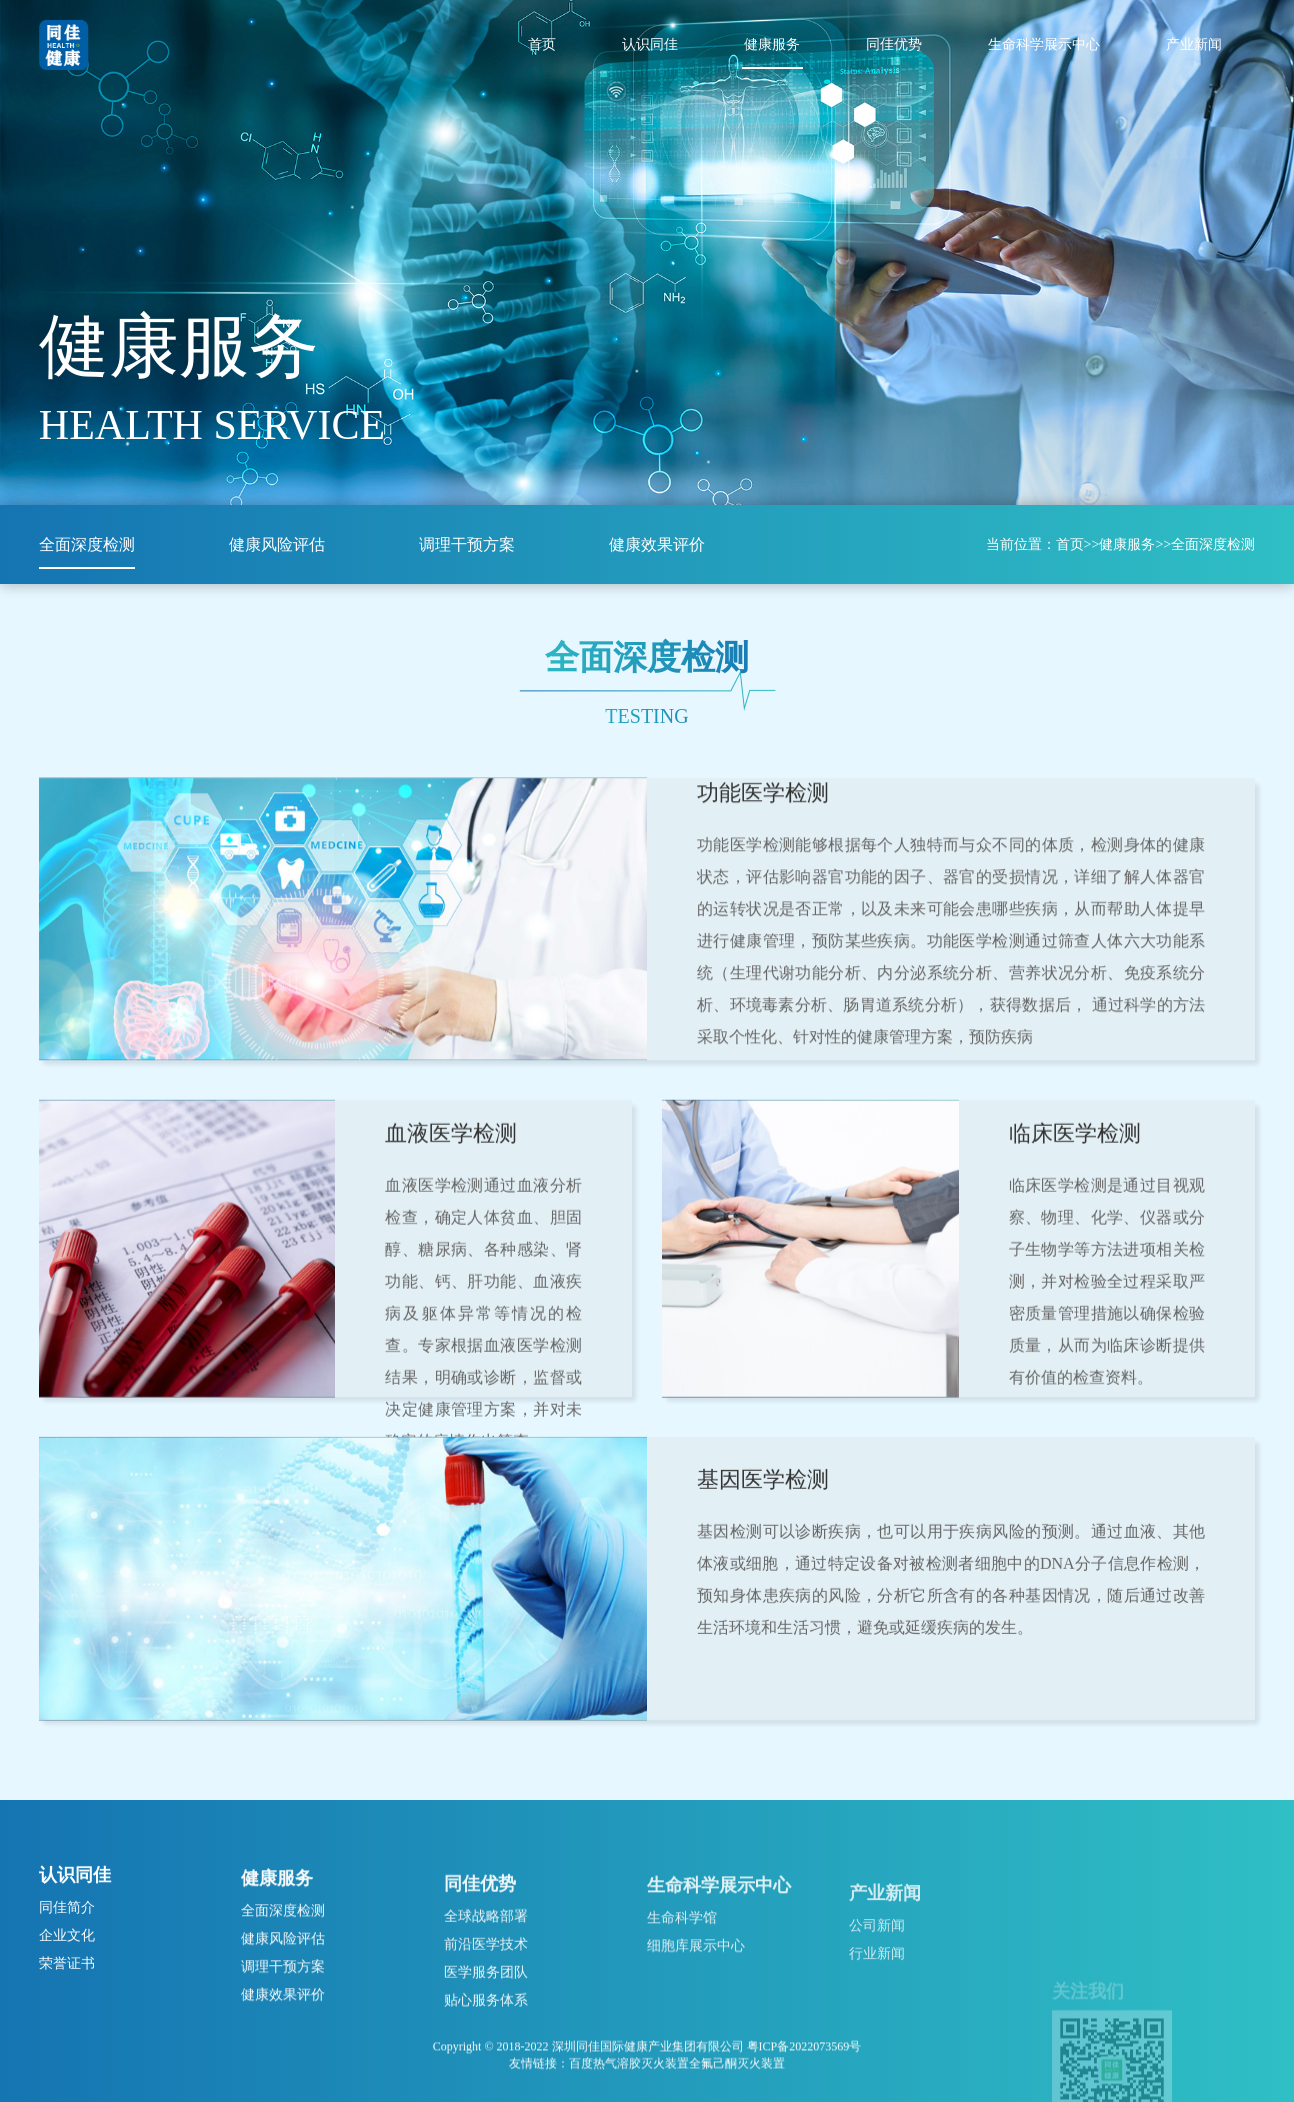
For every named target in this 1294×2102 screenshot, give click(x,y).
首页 (542, 44)
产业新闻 (1194, 44)
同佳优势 (894, 44)
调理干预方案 (467, 544)
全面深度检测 (87, 544)
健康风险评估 (277, 544)
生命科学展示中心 (1044, 44)
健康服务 (772, 44)
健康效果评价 (657, 544)
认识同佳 (650, 44)
